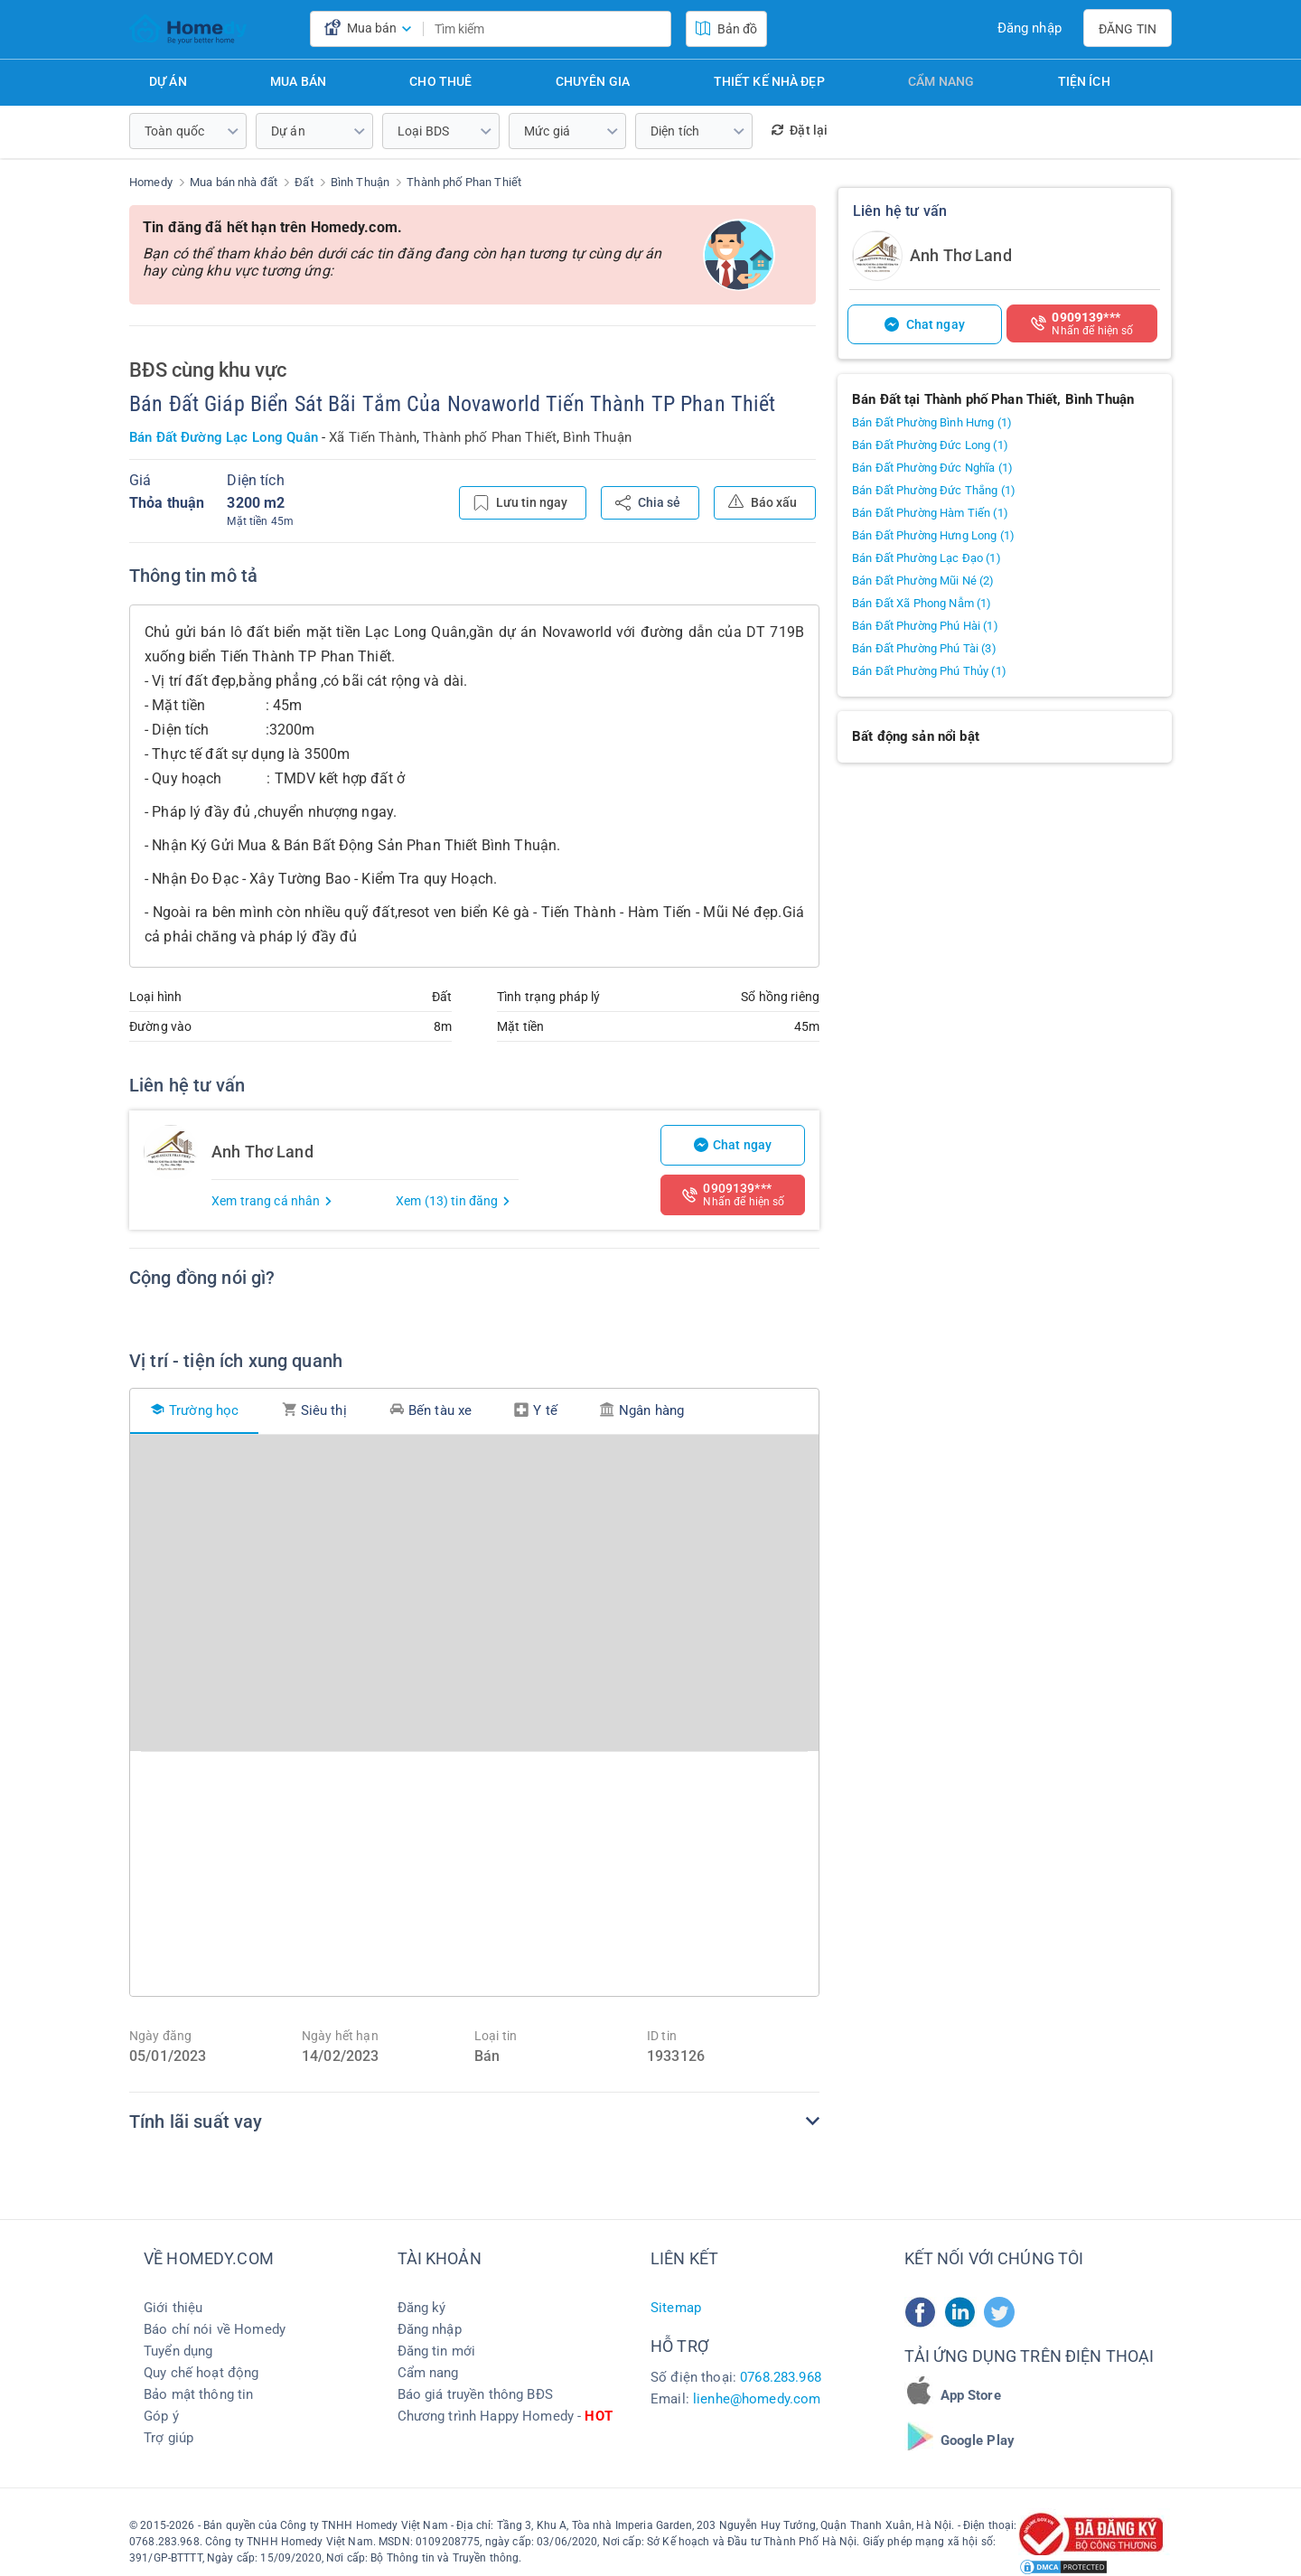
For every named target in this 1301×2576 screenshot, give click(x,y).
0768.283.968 (780, 2377)
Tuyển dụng (178, 2351)
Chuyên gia (593, 81)
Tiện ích (1084, 81)
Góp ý (161, 2416)
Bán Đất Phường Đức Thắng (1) (934, 490)
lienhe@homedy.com (756, 2399)
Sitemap (675, 2308)
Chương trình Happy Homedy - (505, 2416)
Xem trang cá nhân (272, 1201)
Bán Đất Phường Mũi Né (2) (923, 580)
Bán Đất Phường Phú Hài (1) (925, 625)
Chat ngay (733, 1145)
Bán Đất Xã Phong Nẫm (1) (921, 603)
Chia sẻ (647, 503)
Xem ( (453, 1201)
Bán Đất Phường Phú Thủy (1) (929, 671)
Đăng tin (1127, 29)
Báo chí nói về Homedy (214, 2329)
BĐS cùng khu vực (207, 370)
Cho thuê (440, 81)
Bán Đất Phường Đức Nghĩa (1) (932, 467)
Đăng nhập (1029, 28)
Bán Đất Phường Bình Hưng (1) (932, 422)
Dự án (168, 81)
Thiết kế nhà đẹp (769, 81)
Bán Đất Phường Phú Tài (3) (924, 648)
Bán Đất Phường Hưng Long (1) (933, 535)
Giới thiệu (173, 2308)
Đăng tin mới (437, 2351)
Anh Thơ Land (961, 255)
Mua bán (298, 81)
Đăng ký (422, 2308)
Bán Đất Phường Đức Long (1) (930, 445)
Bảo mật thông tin (198, 2394)
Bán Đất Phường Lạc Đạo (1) (926, 558)
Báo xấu (762, 501)
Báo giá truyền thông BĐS (475, 2394)
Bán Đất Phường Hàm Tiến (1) (930, 513)
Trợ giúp (168, 2438)
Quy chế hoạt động (201, 2373)
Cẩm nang (941, 81)
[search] (652, 29)
